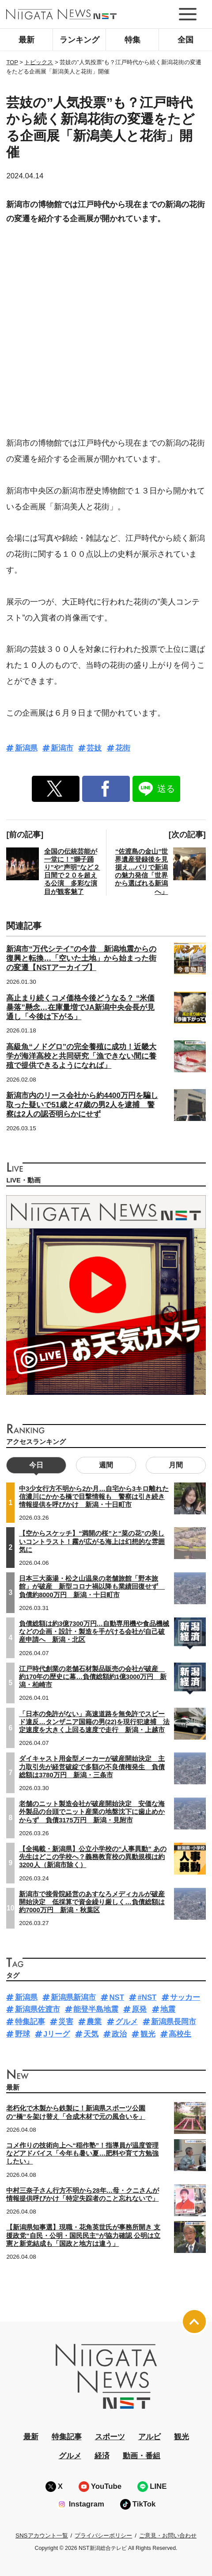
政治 (119, 2034)
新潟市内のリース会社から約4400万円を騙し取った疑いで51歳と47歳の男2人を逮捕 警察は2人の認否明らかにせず (82, 1104)
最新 (26, 39)
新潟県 (26, 748)
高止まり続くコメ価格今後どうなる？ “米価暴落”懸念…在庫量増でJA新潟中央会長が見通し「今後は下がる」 (80, 1007)
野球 (22, 2034)
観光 (147, 2034)
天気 (90, 2034)
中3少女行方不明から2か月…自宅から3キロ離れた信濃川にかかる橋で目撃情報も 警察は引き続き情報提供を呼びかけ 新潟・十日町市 (94, 1496)
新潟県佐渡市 (37, 2009)
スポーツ (110, 2437)
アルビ (149, 2437)
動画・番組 (141, 2456)
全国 (185, 39)
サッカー (185, 1997)
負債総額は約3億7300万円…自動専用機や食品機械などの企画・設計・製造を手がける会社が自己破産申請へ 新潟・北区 (94, 1631)
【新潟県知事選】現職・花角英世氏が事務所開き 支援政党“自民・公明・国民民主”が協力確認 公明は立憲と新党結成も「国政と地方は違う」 (83, 2235)
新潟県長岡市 (173, 2022)
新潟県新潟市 (73, 1997)
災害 (65, 2022)
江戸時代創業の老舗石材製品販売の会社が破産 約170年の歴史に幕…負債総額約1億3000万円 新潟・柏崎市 (93, 1676)
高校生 (180, 2034)
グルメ (126, 2022)
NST (116, 1997)
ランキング (79, 39)
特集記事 (30, 2022)
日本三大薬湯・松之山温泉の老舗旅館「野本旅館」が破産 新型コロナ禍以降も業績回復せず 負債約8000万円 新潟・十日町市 (92, 1586)
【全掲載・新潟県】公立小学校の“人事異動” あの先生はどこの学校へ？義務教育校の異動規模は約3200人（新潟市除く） (93, 1856)
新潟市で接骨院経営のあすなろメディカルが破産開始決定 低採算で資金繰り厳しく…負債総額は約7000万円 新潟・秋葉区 (92, 1902)
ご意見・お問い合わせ (168, 2535)
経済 (102, 2456)
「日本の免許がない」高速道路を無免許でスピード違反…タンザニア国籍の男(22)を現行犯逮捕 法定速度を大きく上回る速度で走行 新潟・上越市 (94, 1721)
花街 (122, 748)
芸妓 (94, 748)
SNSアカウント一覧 (41, 2535)
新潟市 (62, 748)
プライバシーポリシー (103, 2535)
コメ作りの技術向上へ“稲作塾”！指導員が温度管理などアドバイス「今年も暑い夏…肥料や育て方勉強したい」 (82, 2153)
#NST (146, 1997)
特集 (132, 39)
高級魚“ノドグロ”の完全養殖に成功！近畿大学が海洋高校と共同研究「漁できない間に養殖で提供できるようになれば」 (81, 1056)
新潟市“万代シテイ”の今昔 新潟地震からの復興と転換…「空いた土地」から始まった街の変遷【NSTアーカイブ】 (81, 958)
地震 (167, 2009)
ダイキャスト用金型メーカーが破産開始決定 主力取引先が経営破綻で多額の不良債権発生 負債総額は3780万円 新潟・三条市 (92, 1766)
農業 (94, 2022)
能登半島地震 (95, 2009)
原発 (139, 2009)
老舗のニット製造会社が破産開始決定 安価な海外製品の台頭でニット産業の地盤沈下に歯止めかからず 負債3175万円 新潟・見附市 (92, 1811)
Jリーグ (56, 2034)
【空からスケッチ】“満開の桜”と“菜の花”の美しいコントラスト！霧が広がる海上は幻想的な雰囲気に (92, 1541)
